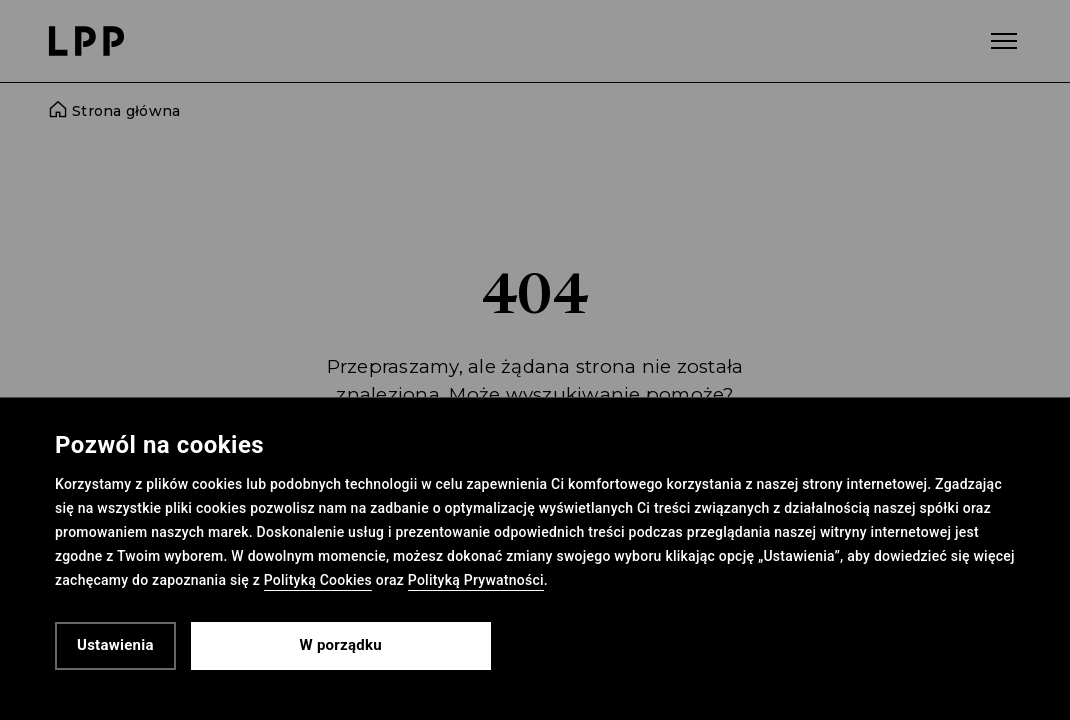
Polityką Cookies (318, 580)
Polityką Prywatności (476, 580)
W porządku (341, 645)
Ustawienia (115, 645)
